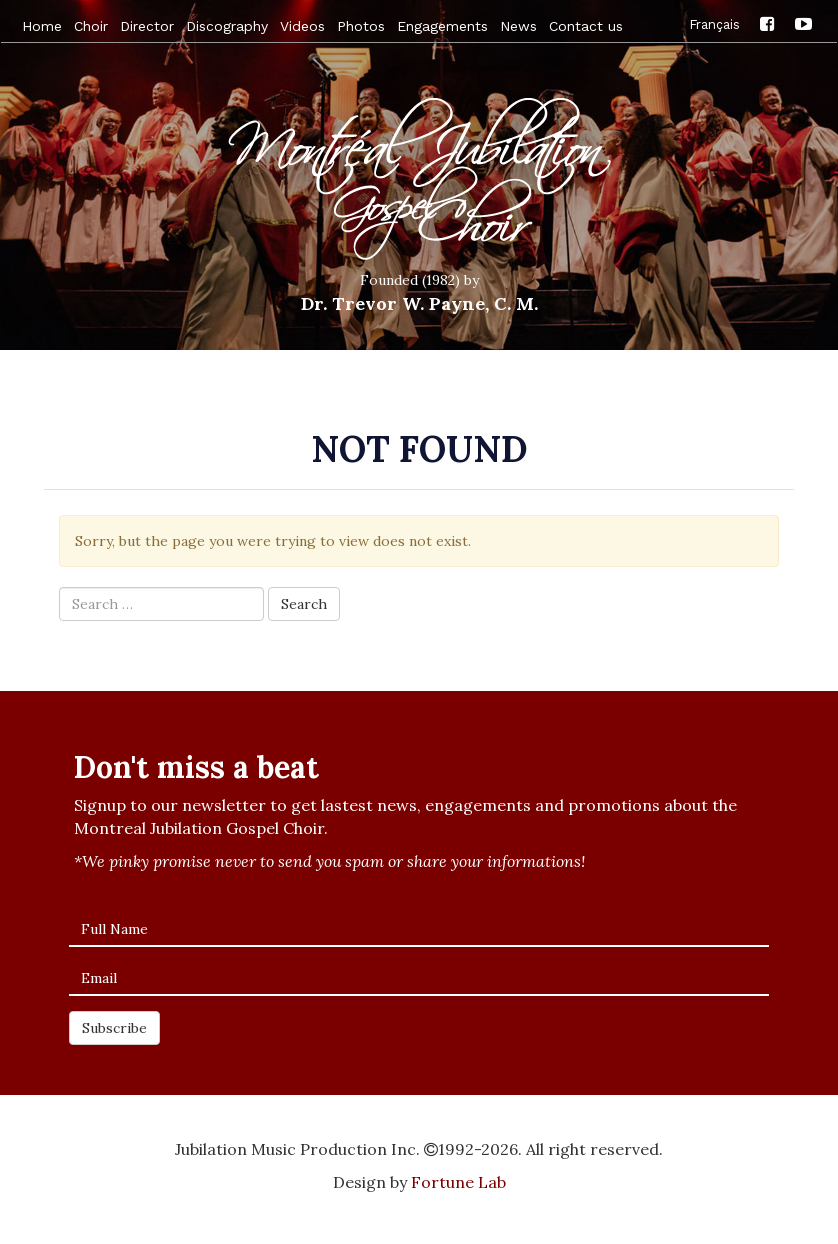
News (518, 26)
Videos (302, 26)
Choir (91, 26)
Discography (227, 26)
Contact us (586, 26)
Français (714, 23)
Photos (361, 26)
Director (147, 26)
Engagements (442, 26)
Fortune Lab (458, 1182)
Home (42, 26)
